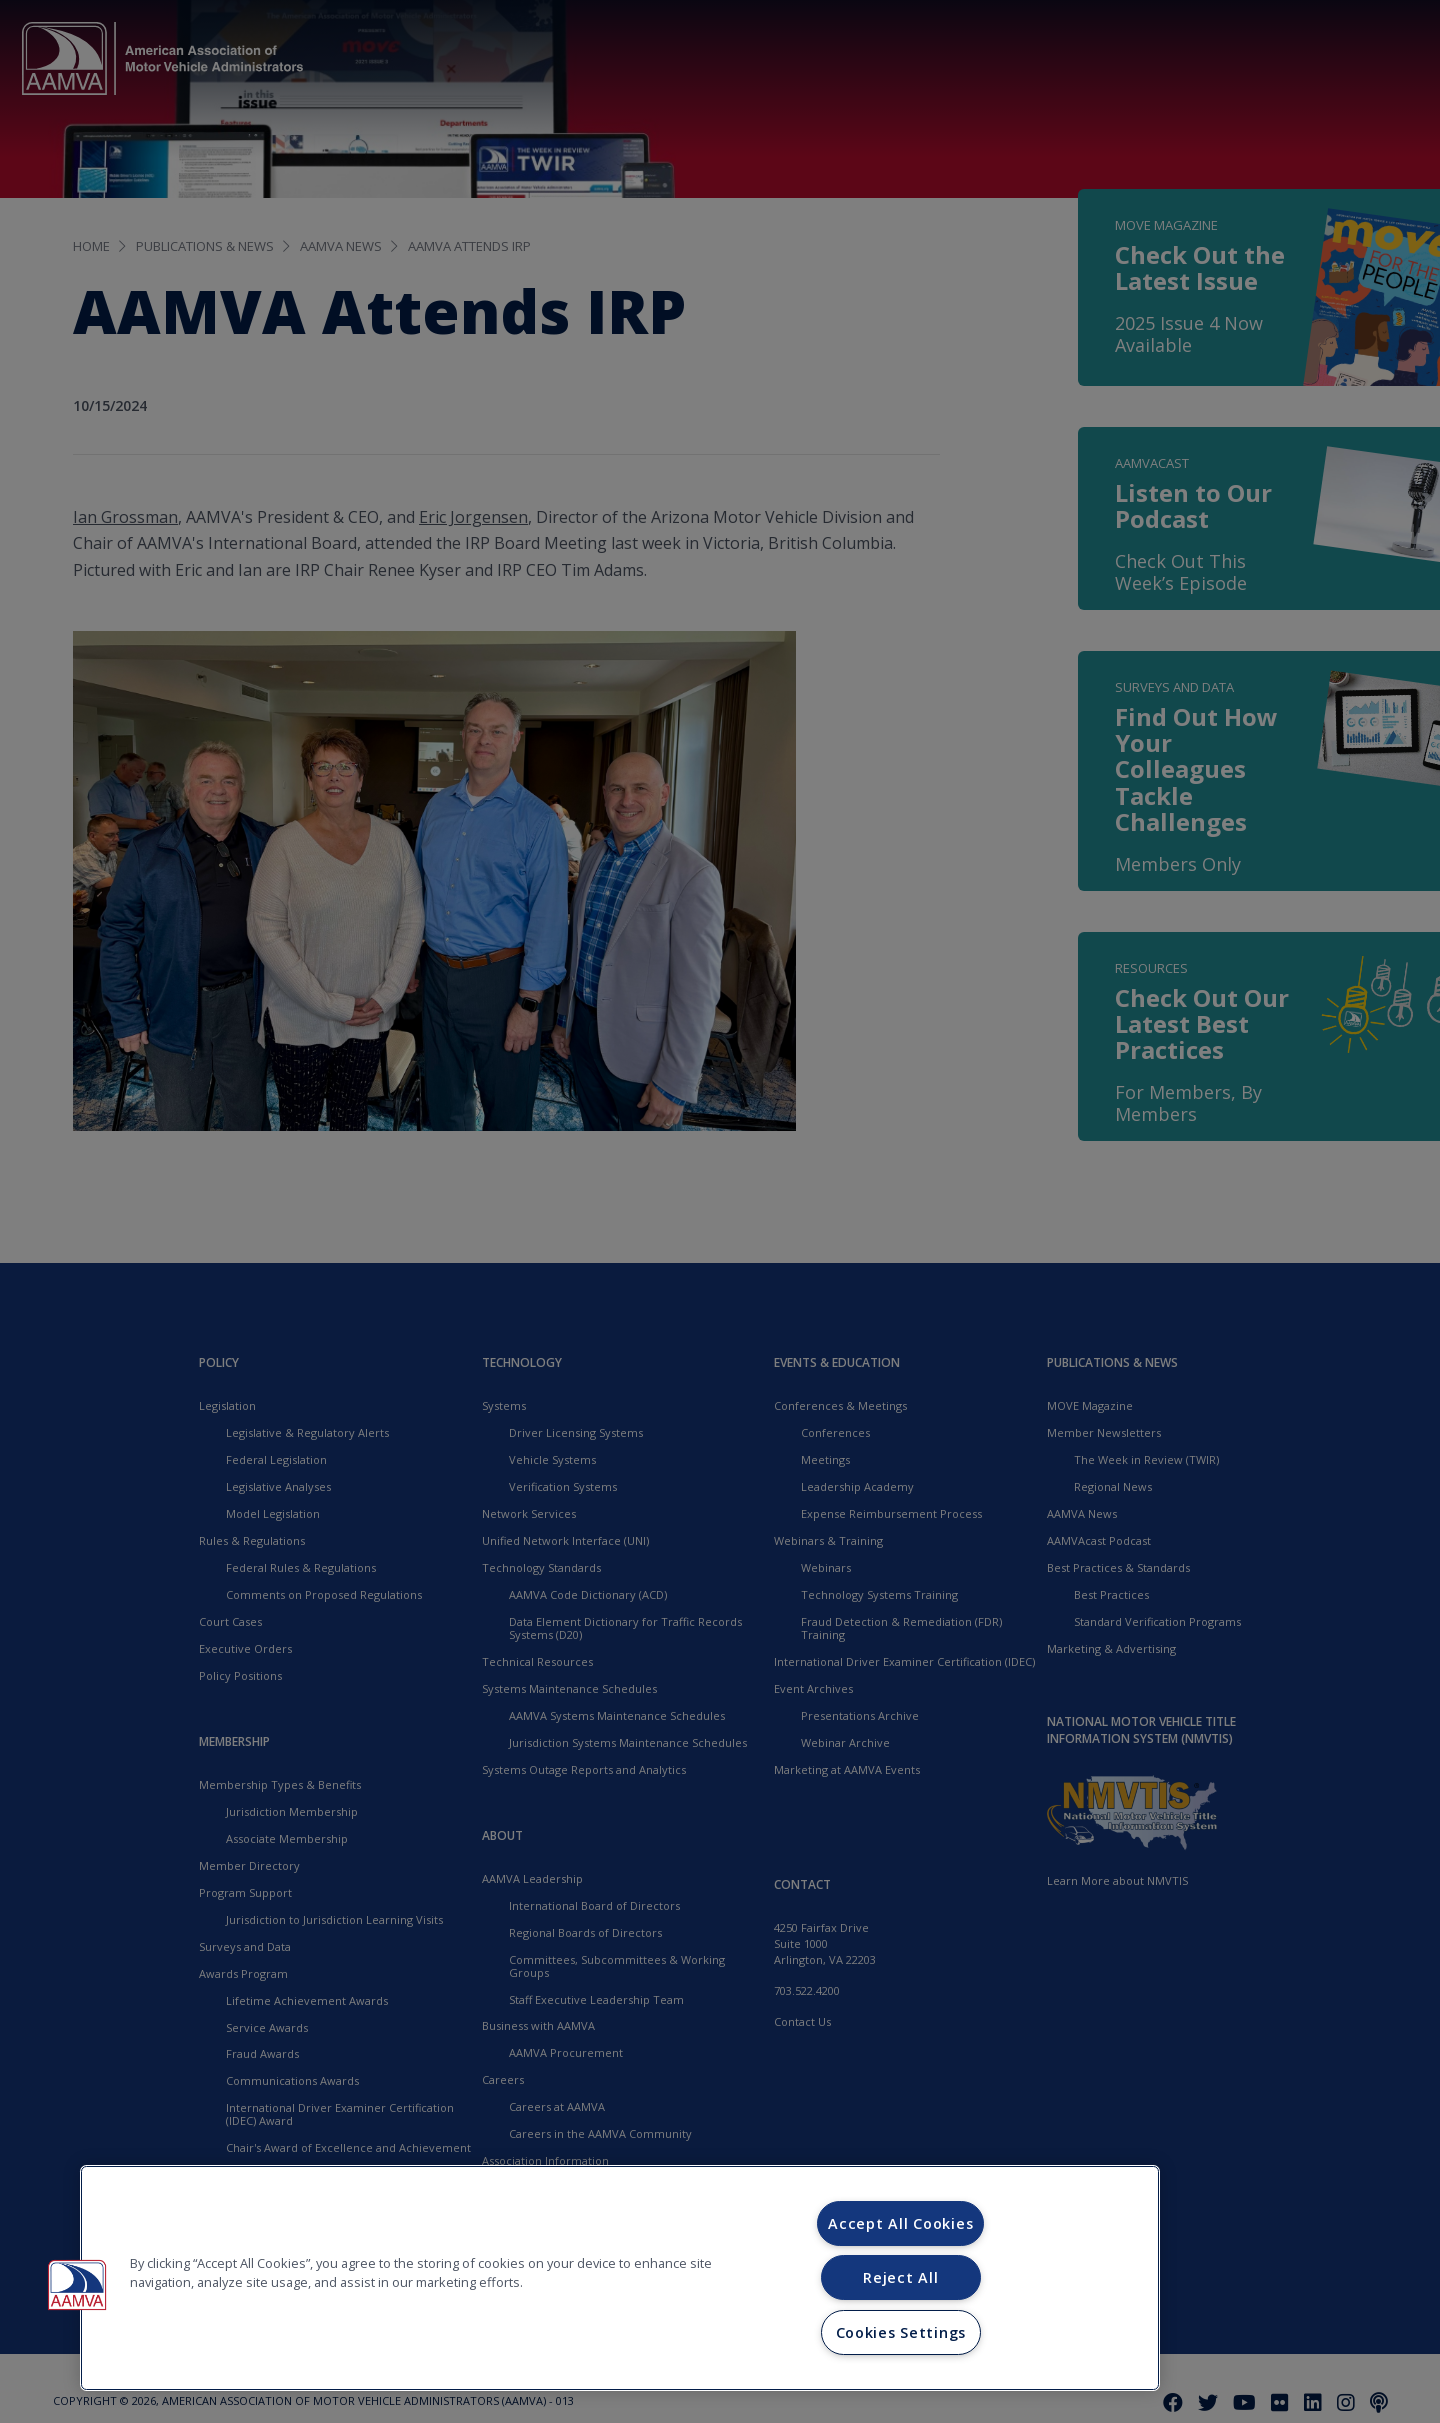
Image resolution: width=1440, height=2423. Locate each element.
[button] (77, 2285)
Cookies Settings (901, 2332)
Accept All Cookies (900, 2223)
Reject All (900, 2277)
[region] (620, 2278)
